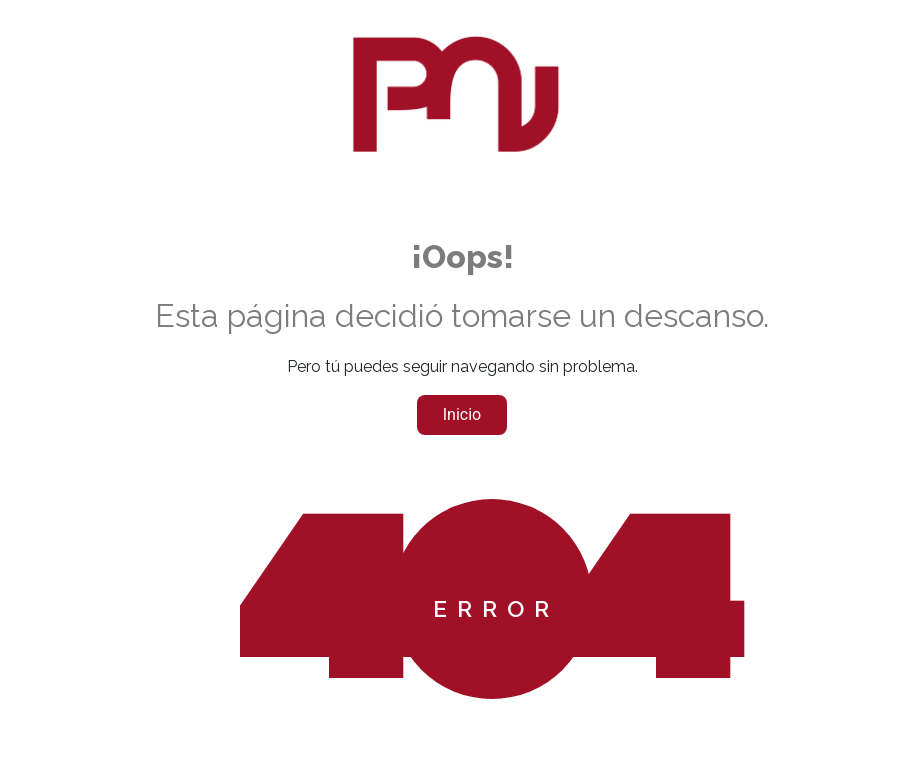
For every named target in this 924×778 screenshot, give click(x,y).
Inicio (462, 414)
